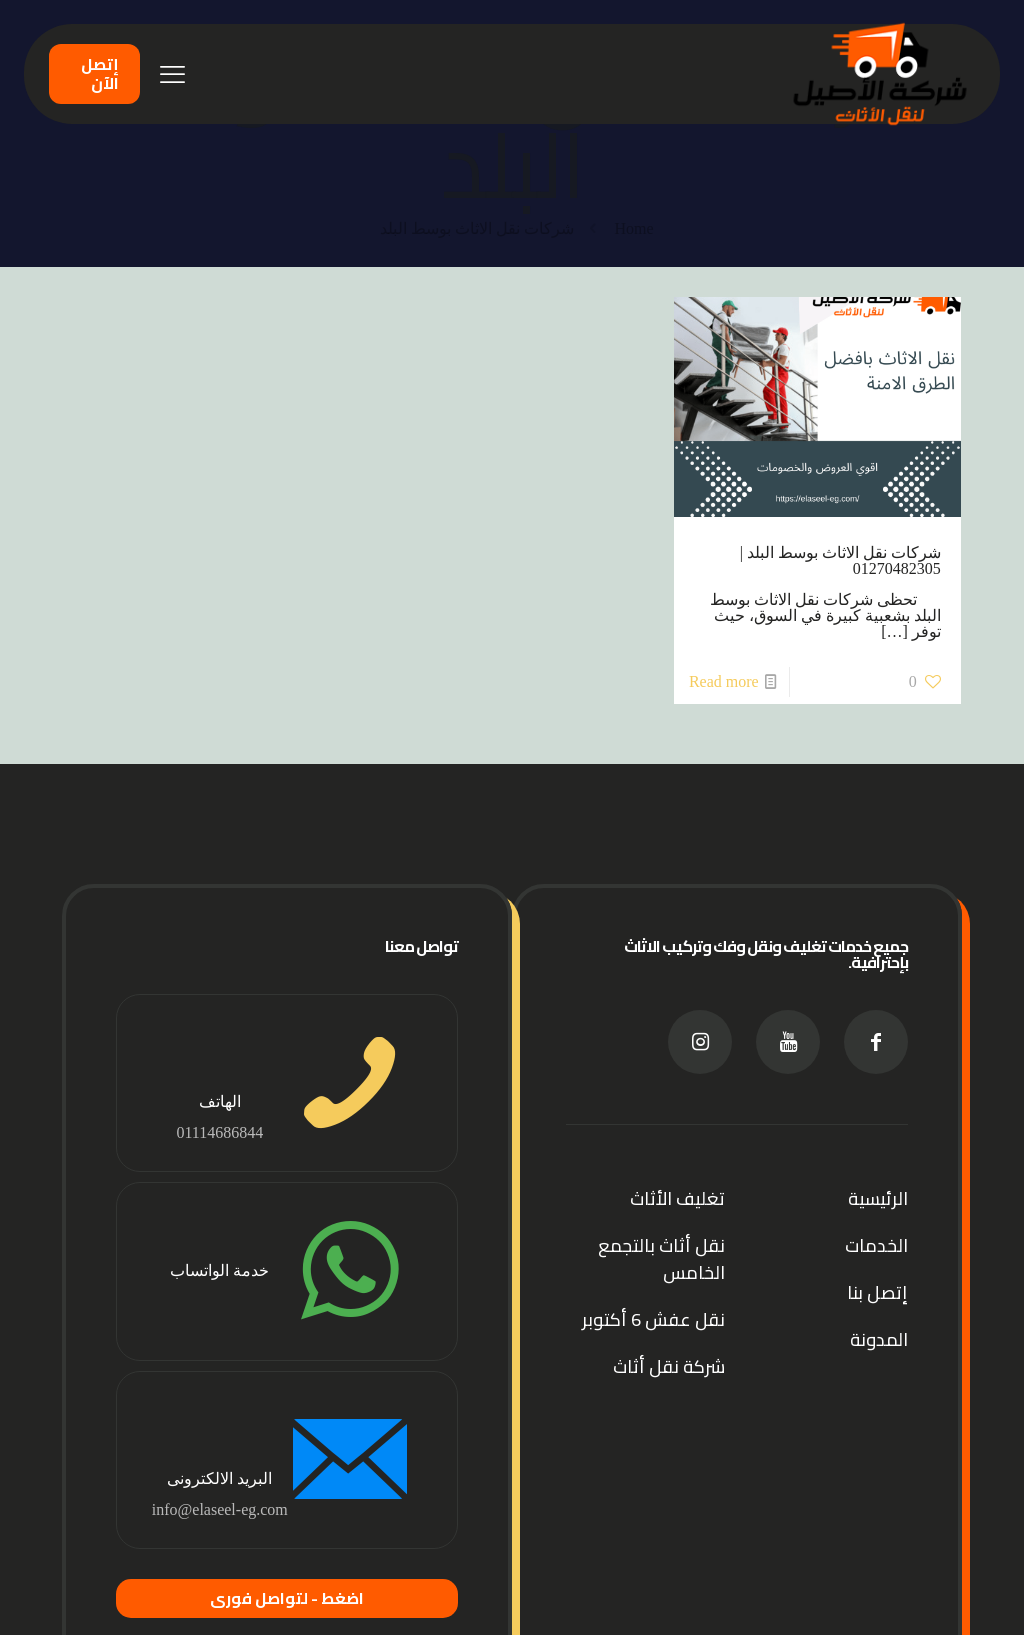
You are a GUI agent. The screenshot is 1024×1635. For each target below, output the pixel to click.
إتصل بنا (877, 1292)
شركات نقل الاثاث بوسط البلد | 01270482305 (840, 560)
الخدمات (876, 1245)
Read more (724, 681)
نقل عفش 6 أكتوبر (653, 1319)
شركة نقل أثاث (669, 1366)
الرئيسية (878, 1198)
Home (633, 228)
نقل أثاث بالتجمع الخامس (661, 1259)
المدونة (879, 1339)
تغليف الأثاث (677, 1198)
